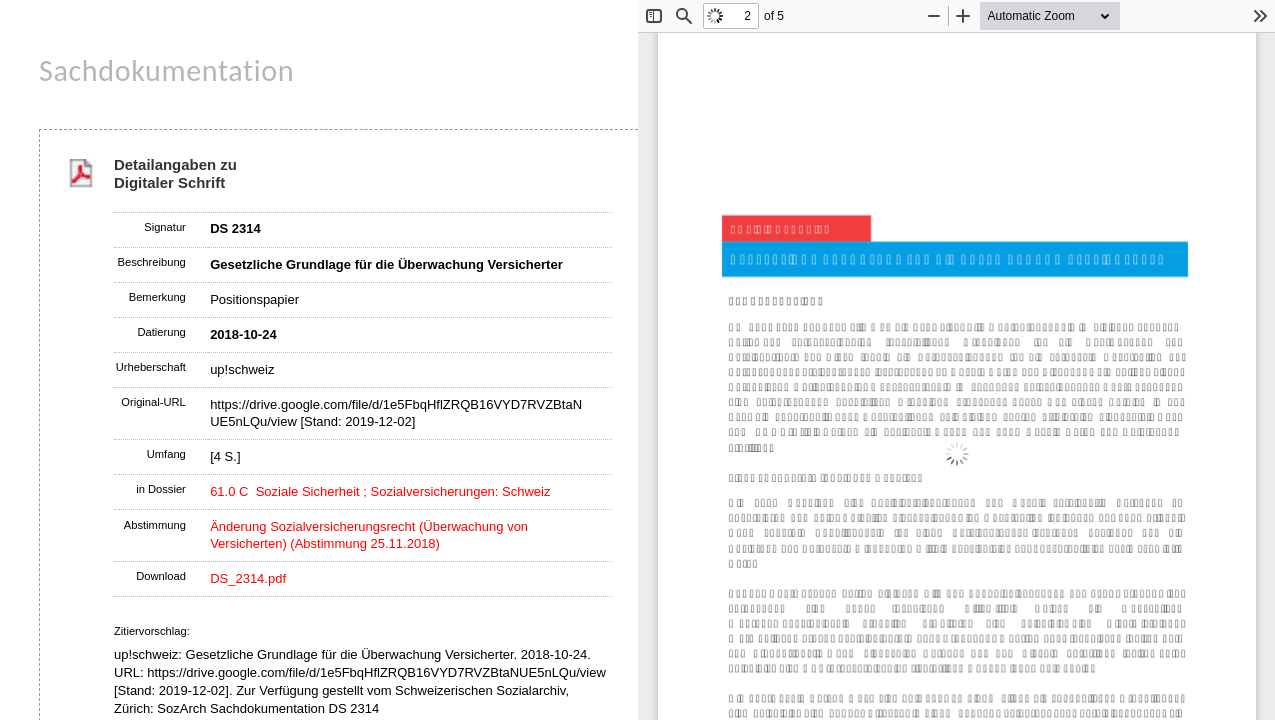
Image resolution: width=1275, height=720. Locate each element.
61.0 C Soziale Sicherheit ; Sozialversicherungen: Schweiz (380, 491)
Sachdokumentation (166, 70)
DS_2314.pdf (248, 578)
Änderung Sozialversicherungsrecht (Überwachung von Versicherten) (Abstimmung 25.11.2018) (369, 535)
